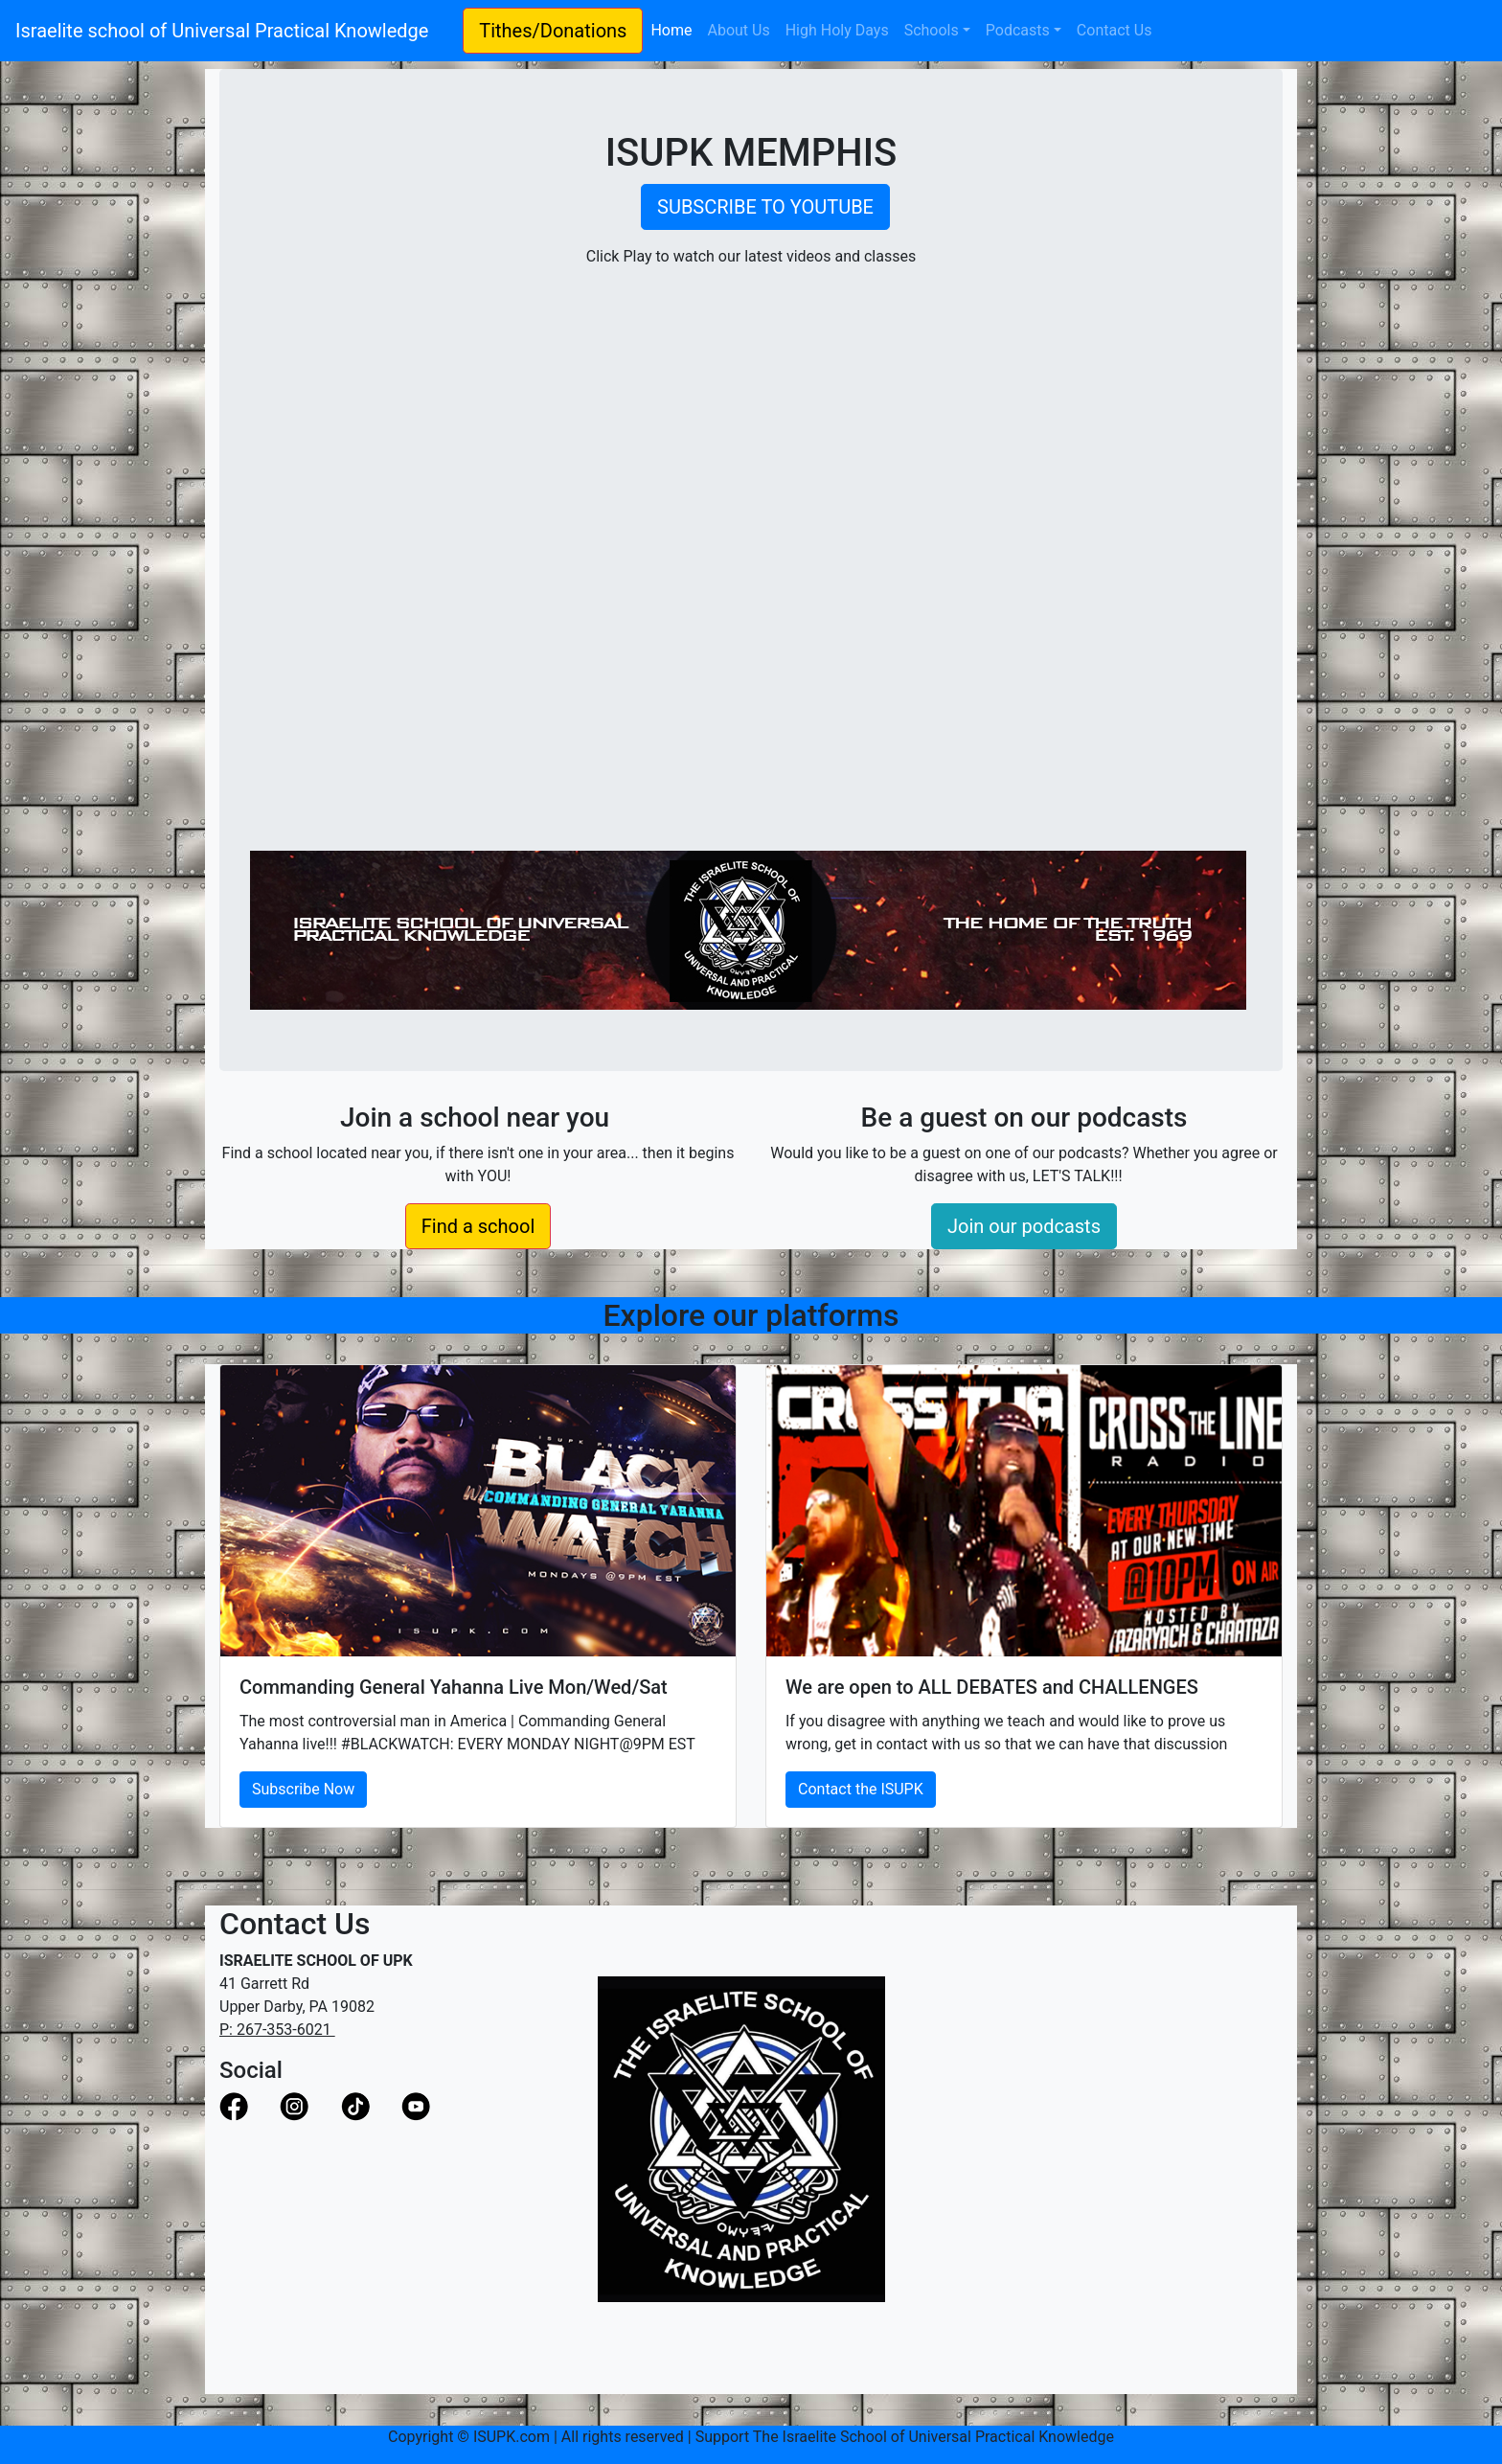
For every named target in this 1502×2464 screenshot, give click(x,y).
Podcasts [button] (1018, 30)
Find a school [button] (478, 1226)
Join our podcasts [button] (1024, 1226)
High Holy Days (837, 30)
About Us (738, 30)
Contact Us (1114, 30)
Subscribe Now (303, 1789)
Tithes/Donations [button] (552, 30)
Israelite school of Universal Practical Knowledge (231, 30)
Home (674, 28)
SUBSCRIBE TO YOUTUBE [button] (765, 206)
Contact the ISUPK (860, 1789)
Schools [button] (931, 30)
